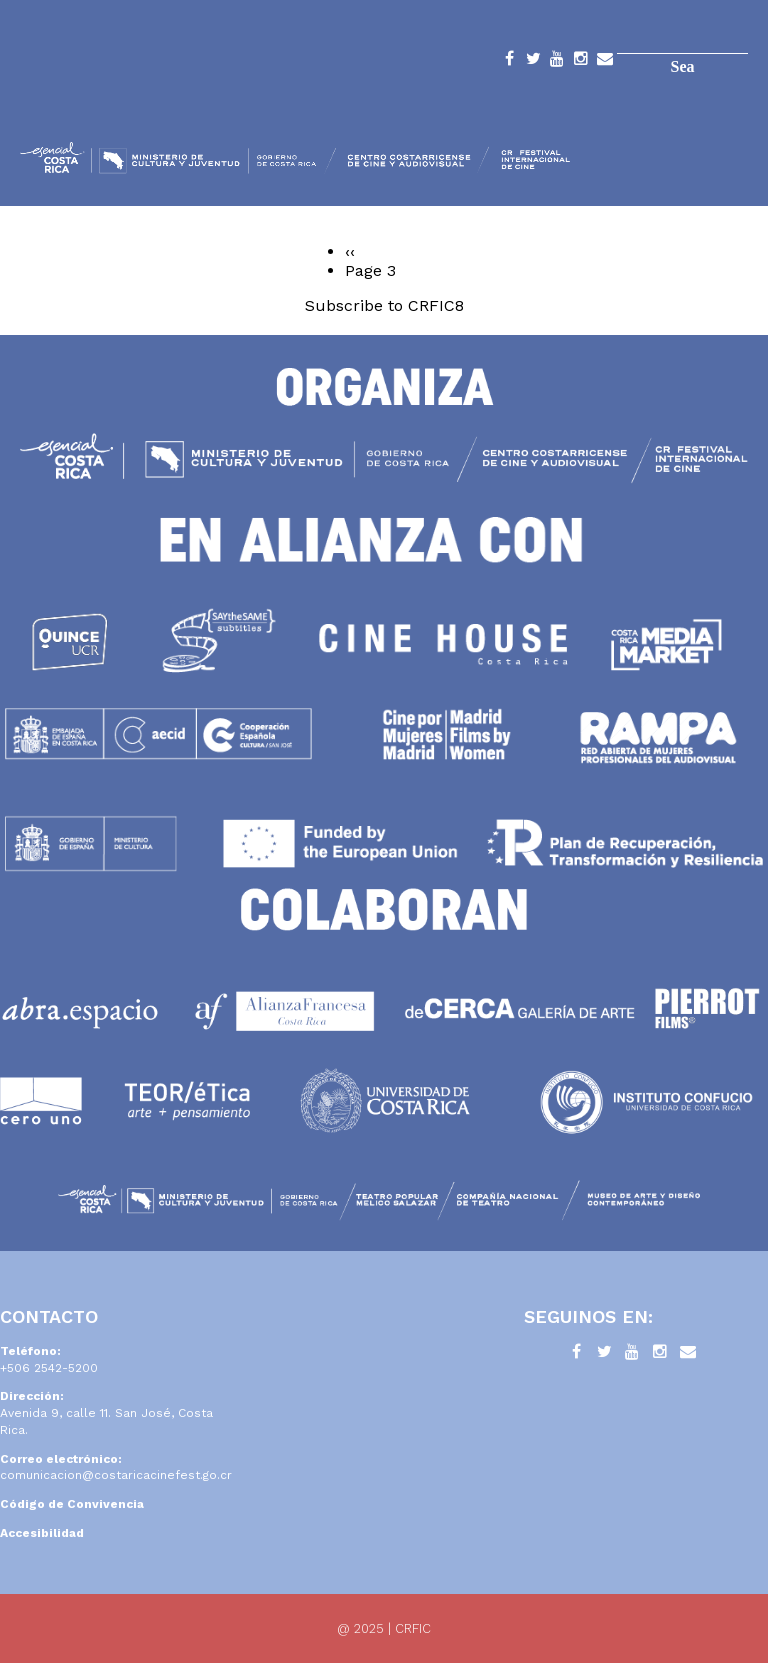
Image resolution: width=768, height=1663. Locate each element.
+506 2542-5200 (49, 1368)
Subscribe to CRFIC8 (384, 305)
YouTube (557, 62)
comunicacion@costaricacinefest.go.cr (116, 1475)
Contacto (605, 62)
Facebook (509, 62)
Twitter (533, 62)
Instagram (581, 62)
